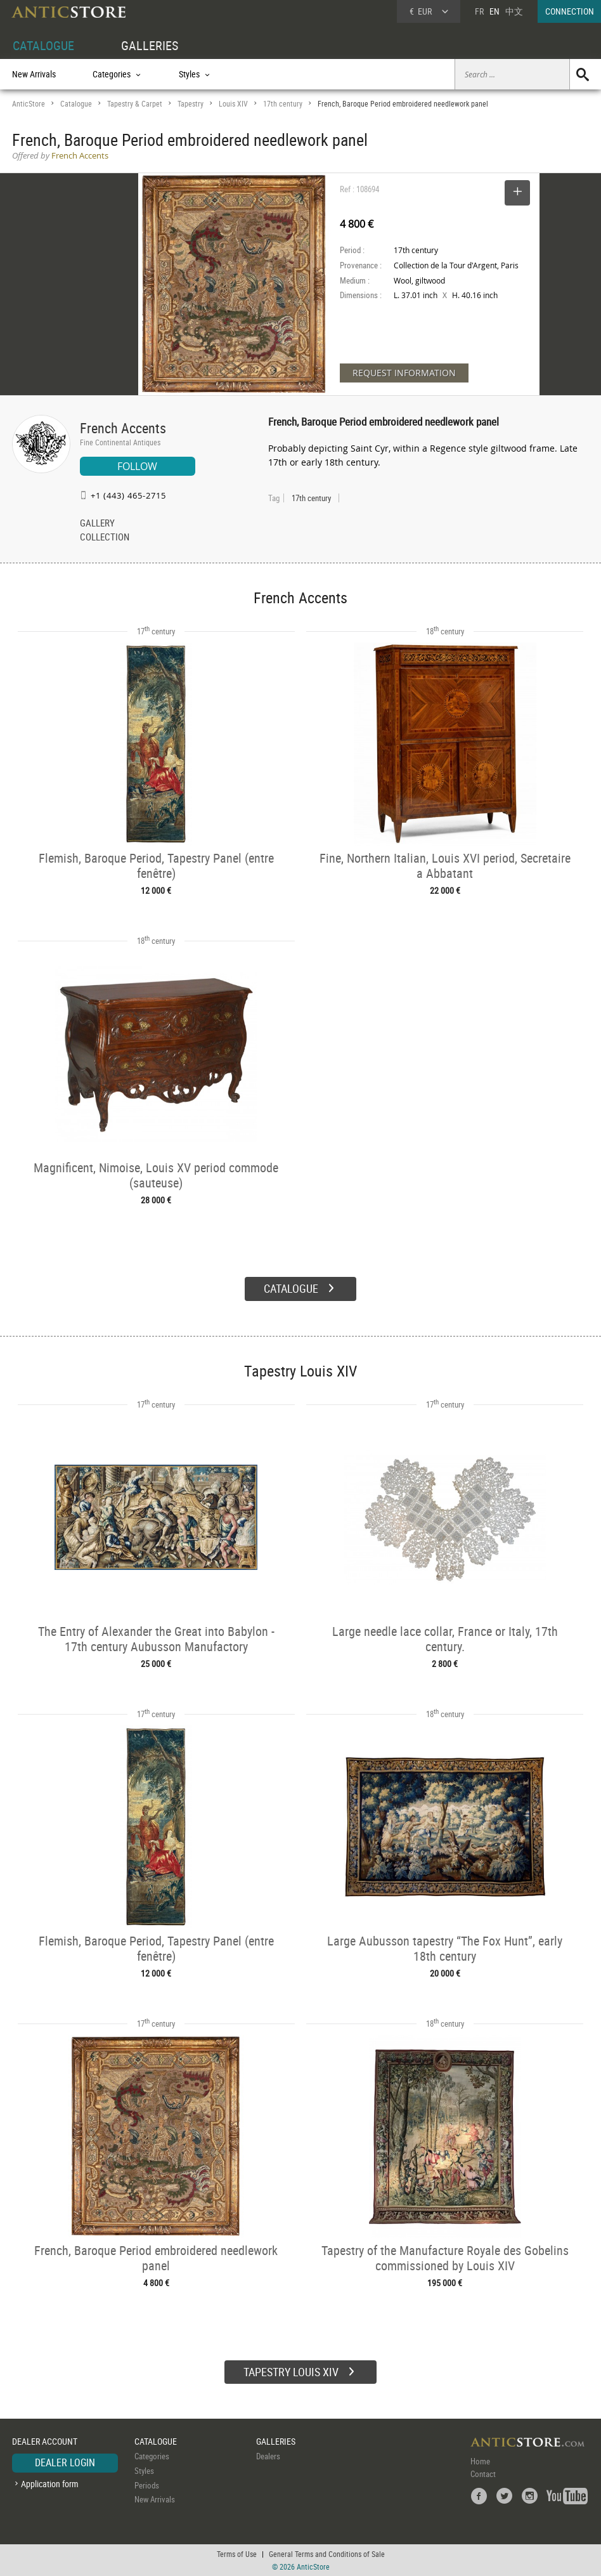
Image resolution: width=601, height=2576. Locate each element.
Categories (151, 2456)
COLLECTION (104, 538)
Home (480, 2461)
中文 (514, 11)
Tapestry (191, 103)
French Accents (123, 428)
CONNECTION (569, 11)
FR (479, 11)
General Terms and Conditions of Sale (327, 2554)
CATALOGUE (43, 45)
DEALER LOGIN (65, 2462)
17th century (282, 103)
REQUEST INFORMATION (404, 373)
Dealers (268, 2456)
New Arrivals (34, 74)
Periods (146, 2485)
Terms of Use (237, 2554)
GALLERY (97, 524)
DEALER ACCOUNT (44, 2441)
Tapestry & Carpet (134, 103)
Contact (483, 2474)
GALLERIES (149, 45)
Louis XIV (233, 103)
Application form (50, 2484)
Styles (144, 2470)
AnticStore (28, 103)
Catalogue (76, 103)
